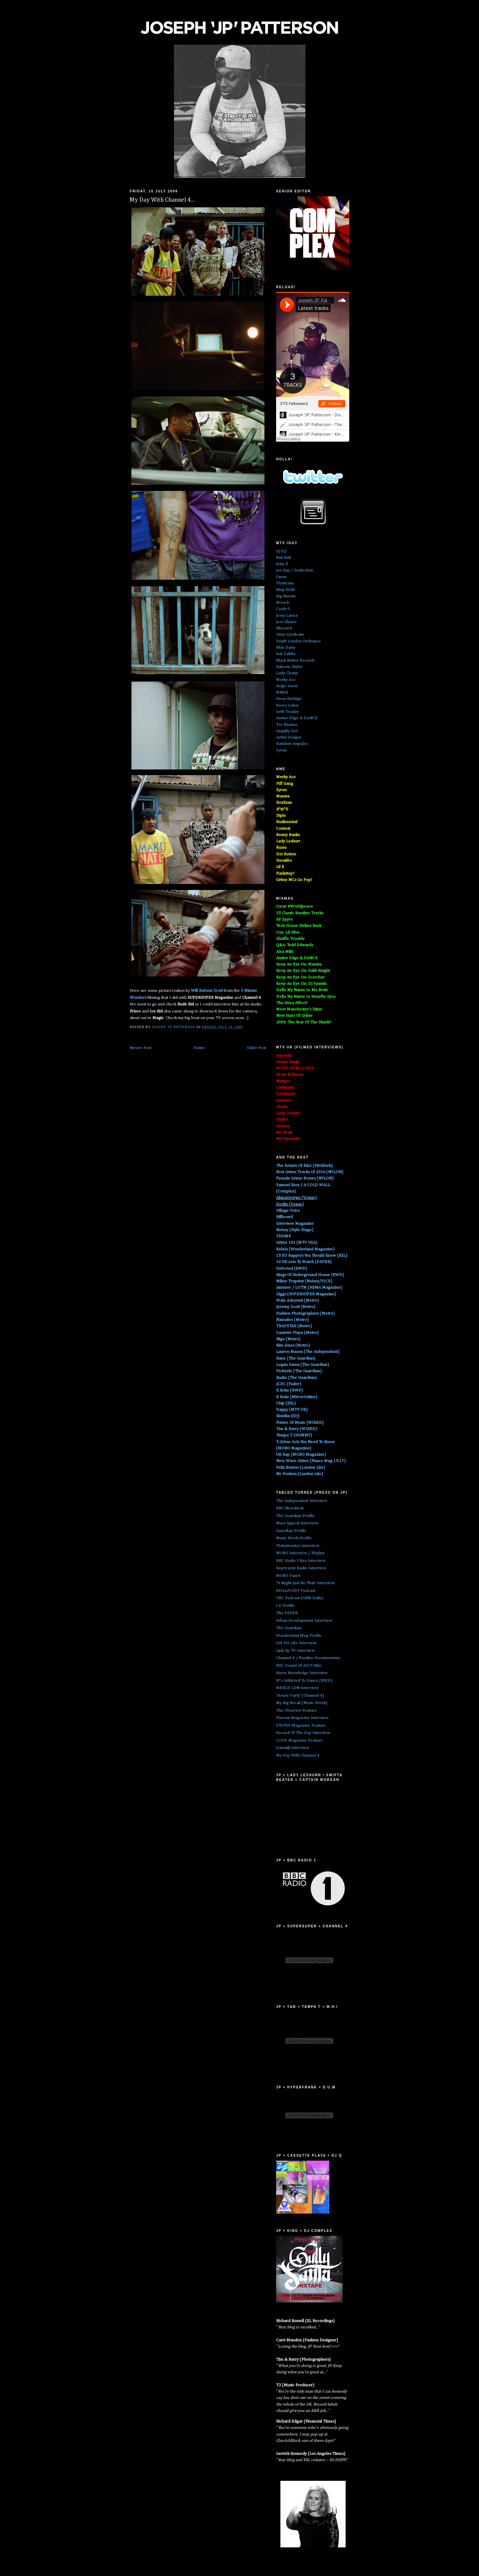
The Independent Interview (301, 1501)
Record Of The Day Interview (303, 1733)
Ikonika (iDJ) (287, 1416)
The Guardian (288, 1628)
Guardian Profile (291, 1531)
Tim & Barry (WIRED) (296, 1429)
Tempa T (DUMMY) (294, 1435)
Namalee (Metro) (292, 1320)
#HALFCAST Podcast (295, 1591)
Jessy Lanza (287, 615)
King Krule (285, 589)
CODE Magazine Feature (299, 1740)
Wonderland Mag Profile (299, 1635)
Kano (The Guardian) (295, 1358)
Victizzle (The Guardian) (299, 1371)
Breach (282, 602)
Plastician (285, 583)
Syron (281, 750)
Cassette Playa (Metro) (297, 1333)
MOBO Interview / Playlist (300, 1553)
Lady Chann (287, 673)
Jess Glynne (286, 622)
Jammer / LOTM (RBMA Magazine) (309, 1287)
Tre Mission (286, 725)
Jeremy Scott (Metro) (295, 1307)
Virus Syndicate (290, 634)
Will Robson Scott (207, 990)
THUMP (283, 1236)
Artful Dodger (288, 737)
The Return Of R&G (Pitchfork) (304, 1166)
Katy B (282, 564)
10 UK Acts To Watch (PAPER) (304, 1262)
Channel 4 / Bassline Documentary (308, 1658)
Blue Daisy (285, 647)
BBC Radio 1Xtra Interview (301, 1561)
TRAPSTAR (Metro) (294, 1326)
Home (199, 1048)
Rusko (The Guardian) (296, 1378)
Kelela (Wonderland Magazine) (305, 1249)
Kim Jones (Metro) (293, 1345)
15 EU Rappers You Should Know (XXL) (311, 1255)
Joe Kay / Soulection (294, 570)
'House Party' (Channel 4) (300, 1695)
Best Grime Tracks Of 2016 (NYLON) (309, 1172)
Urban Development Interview (304, 1620)
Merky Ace (286, 680)
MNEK (282, 692)
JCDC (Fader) (288, 1384)
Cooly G (283, 609)
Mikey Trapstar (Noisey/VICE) (304, 1281)
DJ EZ (281, 551)
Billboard (284, 1217)
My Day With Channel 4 (297, 1755)
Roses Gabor (287, 705)
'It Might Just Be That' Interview (305, 1583)
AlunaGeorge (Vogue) (296, 1197)
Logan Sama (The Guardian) (302, 1365)
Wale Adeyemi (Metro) (297, 1300)
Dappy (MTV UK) (292, 1409)
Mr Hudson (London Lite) (299, 1474)
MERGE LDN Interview (297, 1688)
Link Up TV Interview (295, 1650)
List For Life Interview (296, 1643)
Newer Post (140, 1048)
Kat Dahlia (285, 654)
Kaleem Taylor (289, 667)
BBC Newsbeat (290, 1508)
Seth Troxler (287, 712)
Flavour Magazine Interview (302, 1718)
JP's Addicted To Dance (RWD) (304, 1680)
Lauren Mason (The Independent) (307, 1352)
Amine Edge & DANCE (297, 718)
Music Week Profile (294, 1538)
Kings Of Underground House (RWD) (310, 1275)
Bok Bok (283, 557)
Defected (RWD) (291, 1268)
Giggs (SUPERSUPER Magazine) (306, 1294)
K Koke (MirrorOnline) (296, 1397)
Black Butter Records (295, 660)
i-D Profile (285, 1606)
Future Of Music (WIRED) (300, 1422)
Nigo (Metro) (288, 1339)
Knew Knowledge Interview (302, 1673)
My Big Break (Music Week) (301, 1703)
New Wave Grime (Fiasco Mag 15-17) (311, 1461)
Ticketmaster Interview (297, 1546)
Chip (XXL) (286, 1403)
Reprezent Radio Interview (301, 1568)
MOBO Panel (288, 1576)
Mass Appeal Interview (297, 1523)
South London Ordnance (298, 641)
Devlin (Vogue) (290, 1204)
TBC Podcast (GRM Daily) (299, 1598)
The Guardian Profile (295, 1516)
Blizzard (284, 628)
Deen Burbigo (289, 699)
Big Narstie (286, 596)
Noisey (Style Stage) (294, 1230)
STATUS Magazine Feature (301, 1725)
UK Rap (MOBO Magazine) (301, 1454)
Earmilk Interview (292, 1748)
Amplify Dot (287, 731)
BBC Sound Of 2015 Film (298, 1665)
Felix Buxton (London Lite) (300, 1467)
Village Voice (288, 1210)
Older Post (256, 1048)
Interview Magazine (295, 1223)
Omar (281, 577)
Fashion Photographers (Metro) (305, 1313)
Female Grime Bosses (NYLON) (305, 1178)
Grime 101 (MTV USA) (296, 1242)
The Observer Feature (296, 1710)
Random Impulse (292, 744)
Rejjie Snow (287, 686)
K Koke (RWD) (289, 1390)
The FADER (287, 1613)
